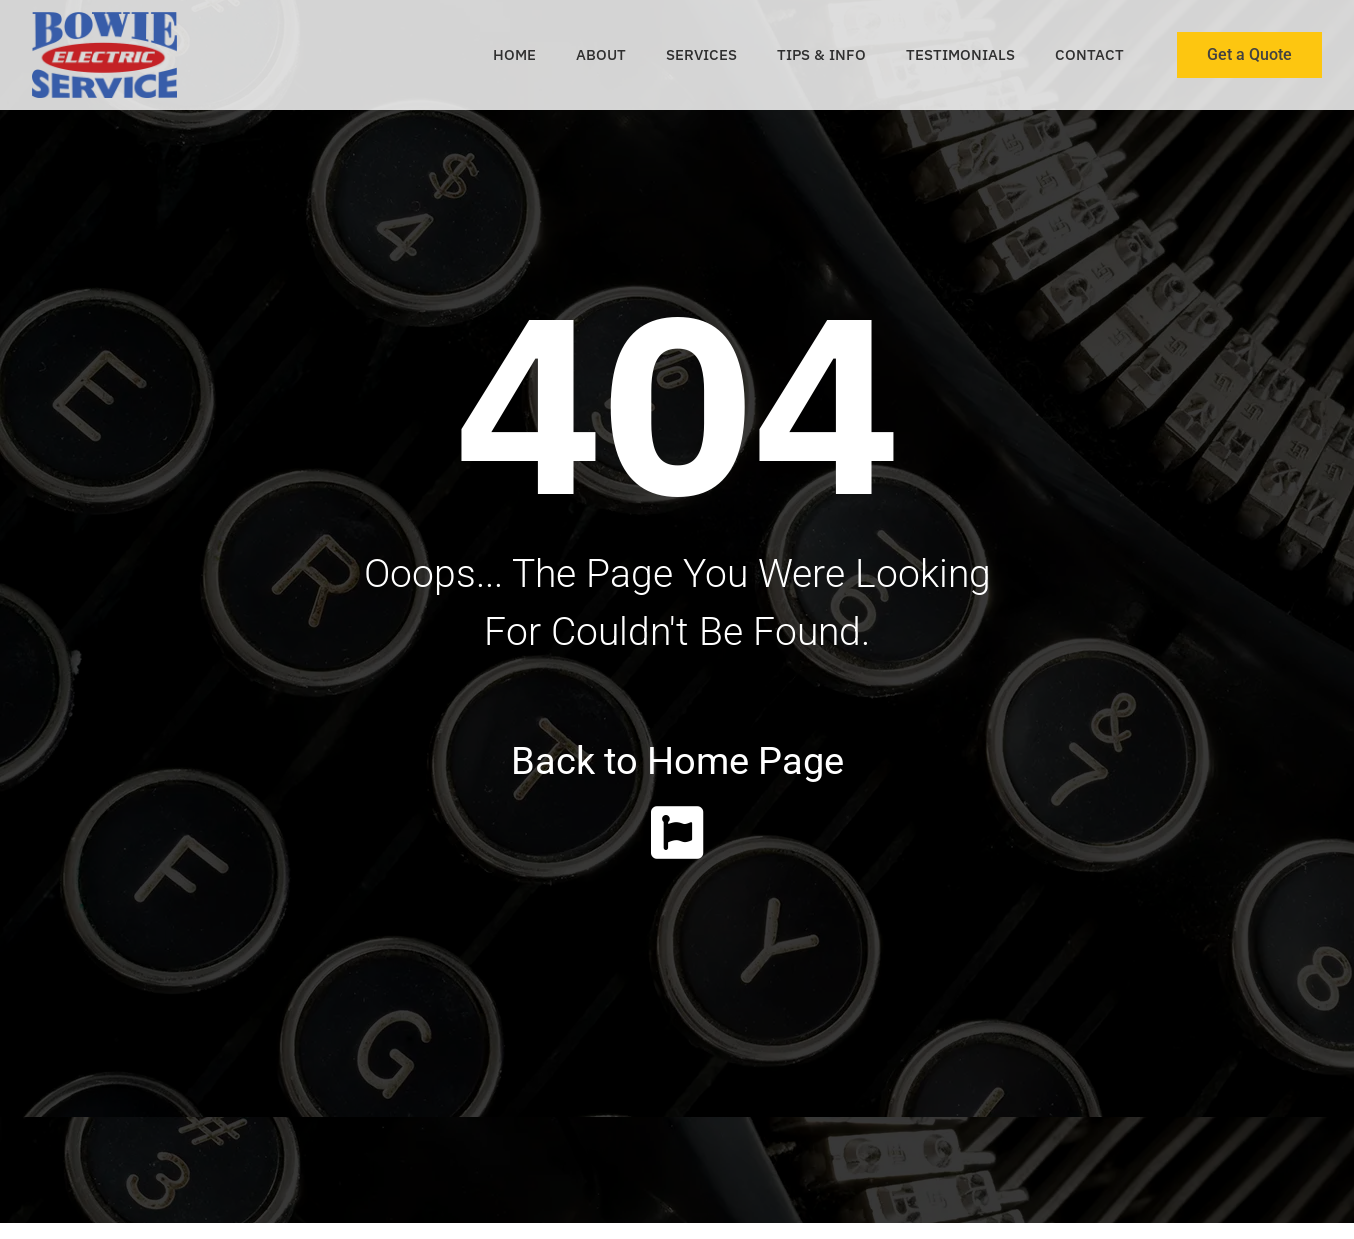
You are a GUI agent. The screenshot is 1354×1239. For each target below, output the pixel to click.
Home (514, 54)
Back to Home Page (677, 761)
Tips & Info (821, 54)
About (601, 54)
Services (701, 54)
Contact (1089, 54)
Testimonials (960, 54)
